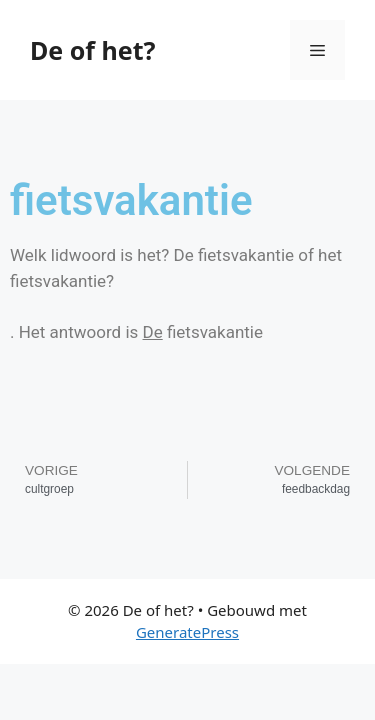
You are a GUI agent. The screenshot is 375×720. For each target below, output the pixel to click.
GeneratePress (187, 632)
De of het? (92, 50)
